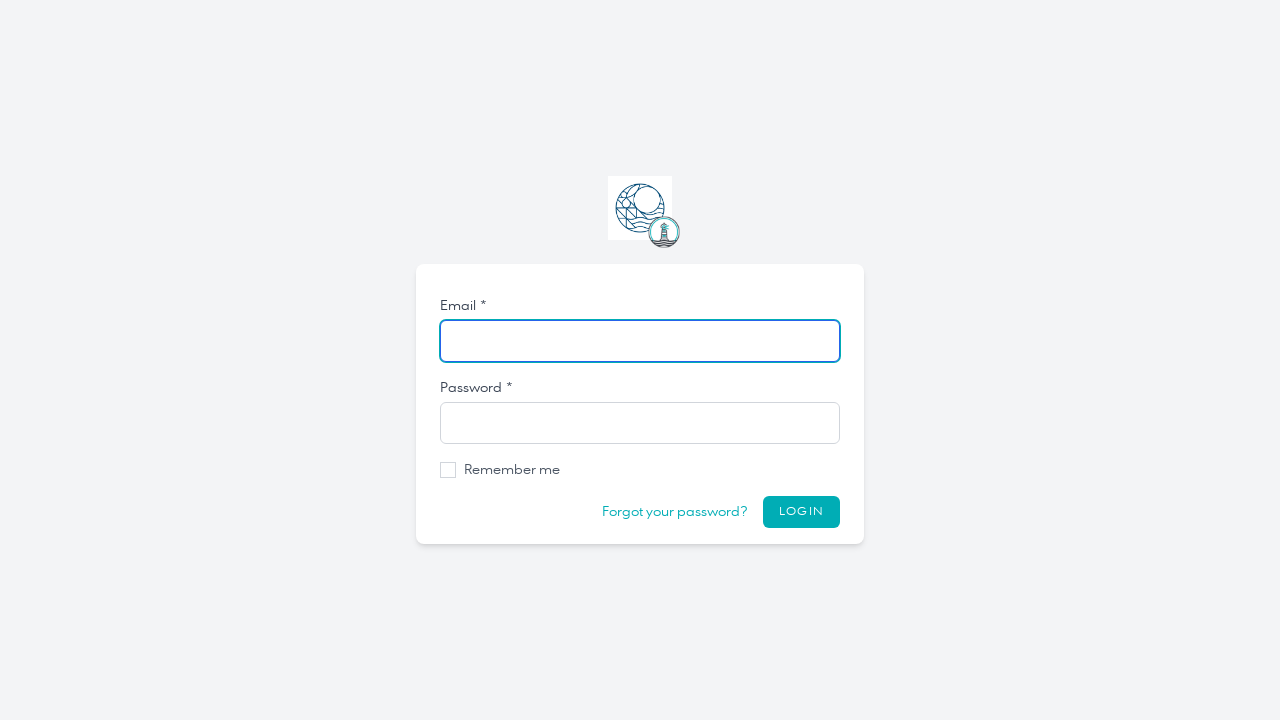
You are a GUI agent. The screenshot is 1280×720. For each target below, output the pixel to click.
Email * (464, 306)
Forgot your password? (674, 512)
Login (801, 511)
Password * (477, 388)
